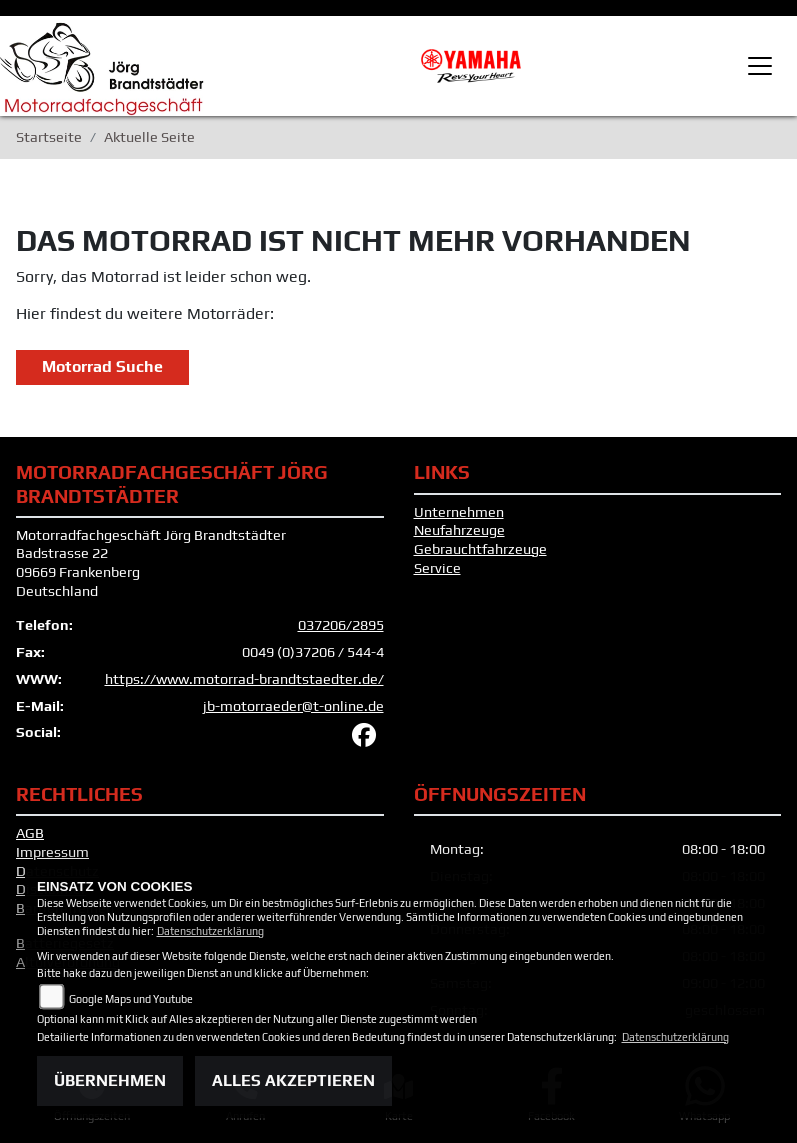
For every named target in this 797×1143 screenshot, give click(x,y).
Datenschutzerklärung (210, 931)
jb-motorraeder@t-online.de (293, 706)
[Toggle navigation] (760, 66)
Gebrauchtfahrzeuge (480, 549)
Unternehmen (459, 512)
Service (437, 568)
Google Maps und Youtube (131, 999)
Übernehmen (110, 1080)
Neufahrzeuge (459, 530)
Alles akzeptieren (293, 1080)
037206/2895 (341, 625)
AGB (30, 833)
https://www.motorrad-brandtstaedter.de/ (244, 679)
